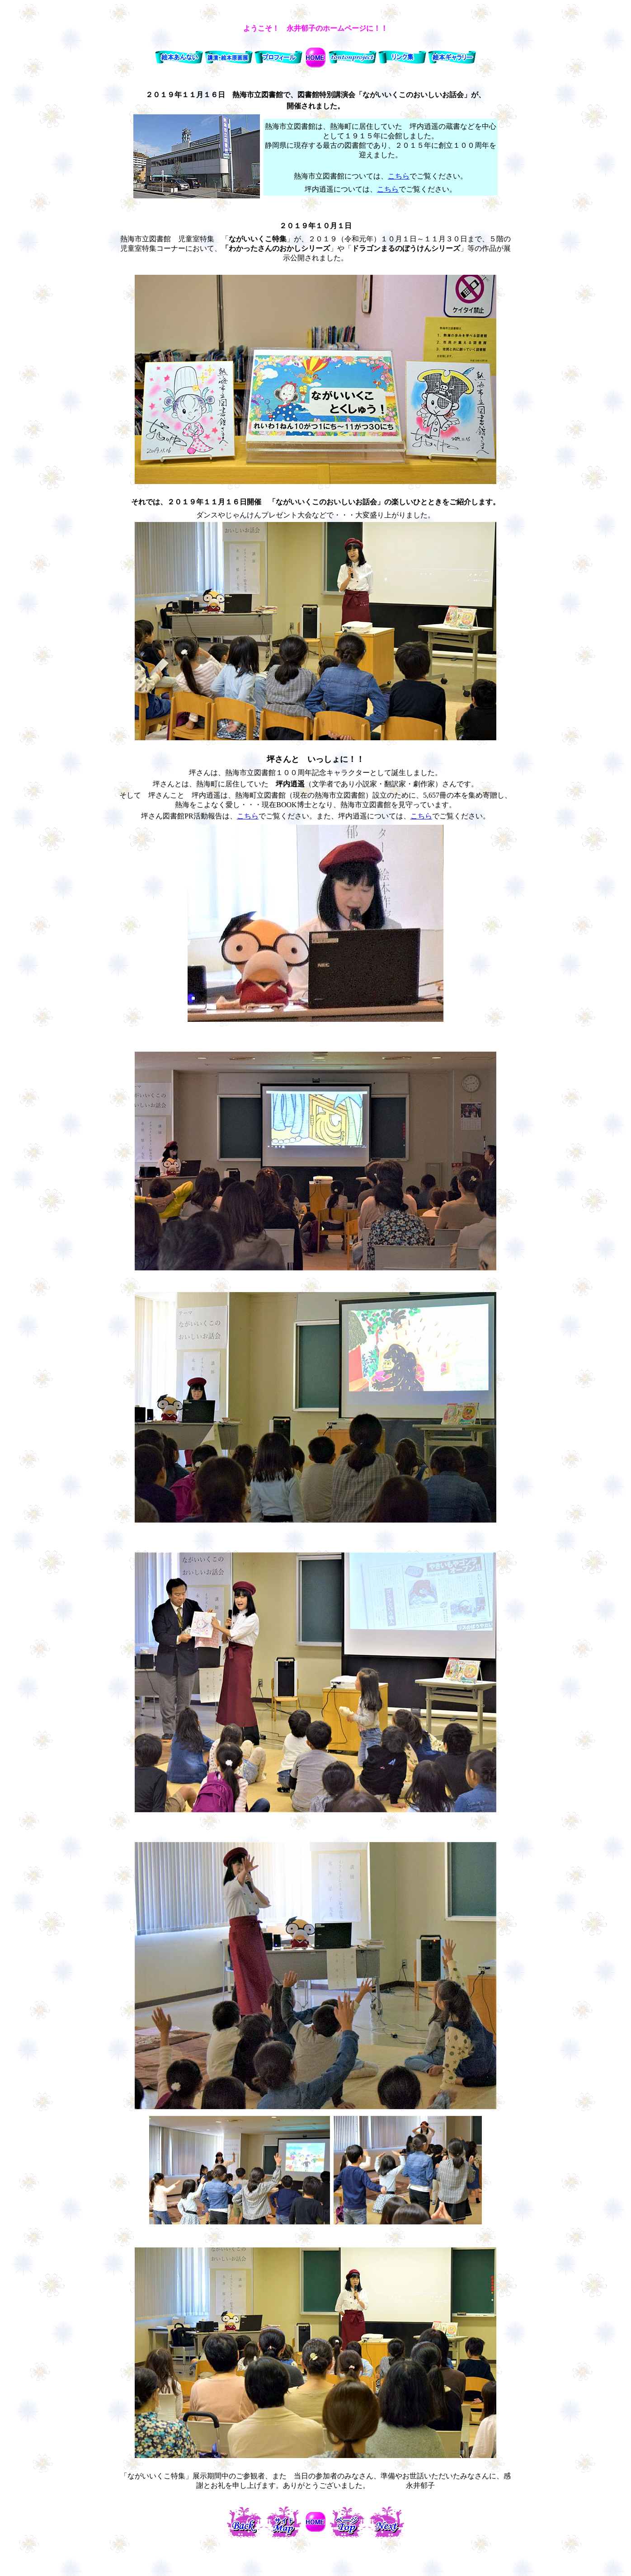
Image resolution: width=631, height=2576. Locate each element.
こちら (399, 176)
